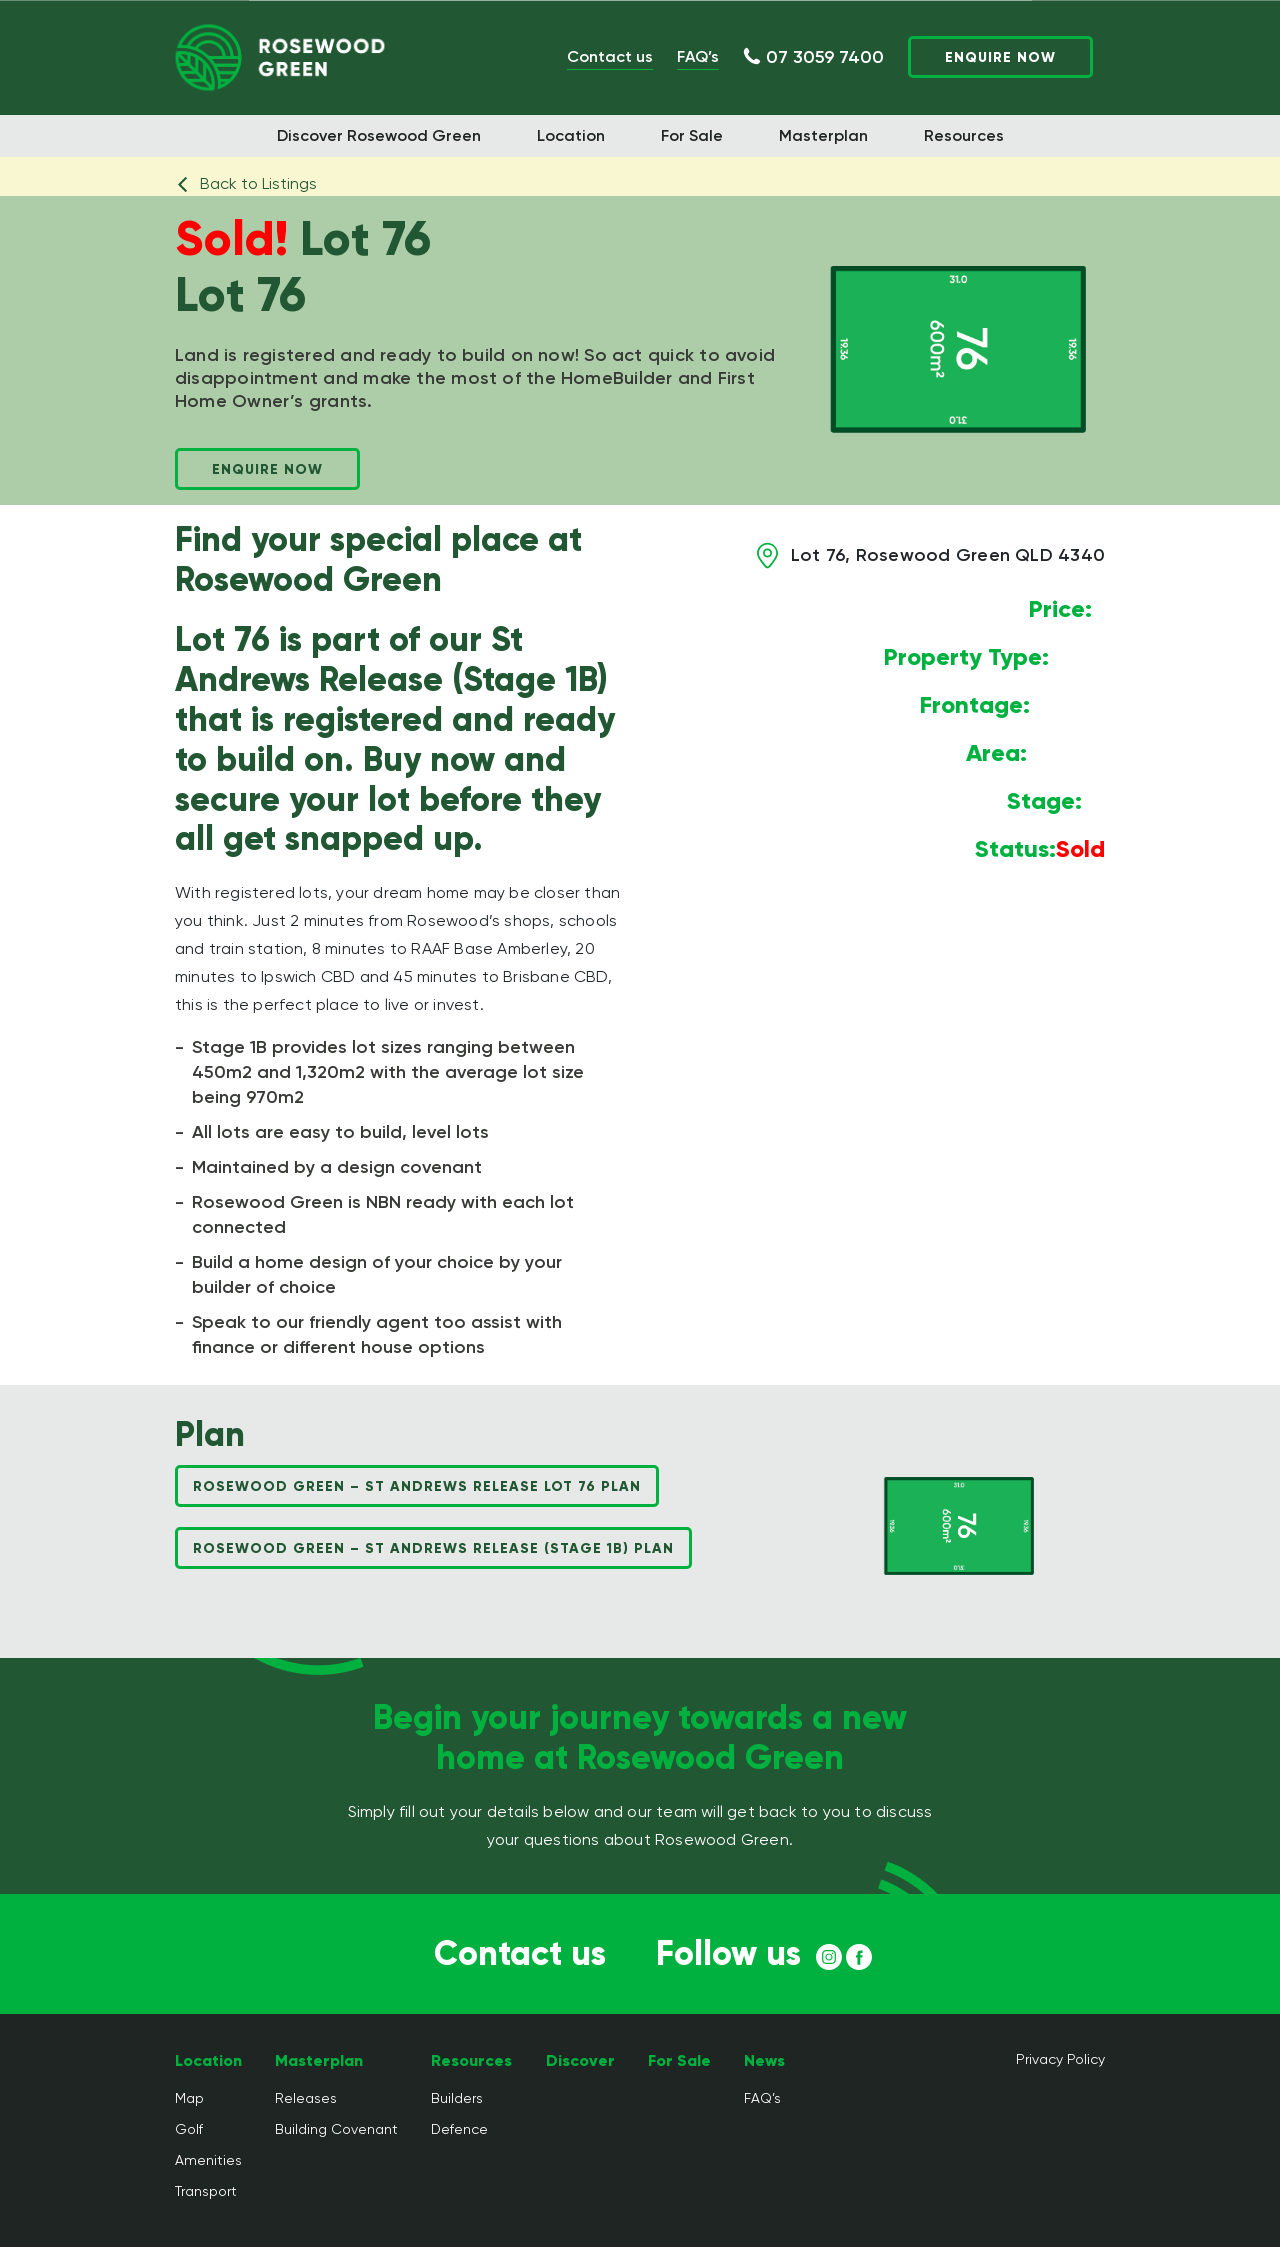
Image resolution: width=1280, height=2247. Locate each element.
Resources (964, 135)
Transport (206, 2191)
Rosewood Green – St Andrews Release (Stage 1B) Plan (433, 1548)
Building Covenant (336, 2129)
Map (189, 2098)
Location (571, 135)
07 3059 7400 (825, 57)
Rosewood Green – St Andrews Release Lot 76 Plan (417, 1486)
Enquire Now (1000, 57)
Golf (189, 2129)
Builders (457, 2098)
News (764, 2060)
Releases (306, 2098)
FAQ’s (698, 56)
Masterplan (823, 135)
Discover (580, 2060)
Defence (459, 2129)
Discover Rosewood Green (379, 135)
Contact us (610, 56)
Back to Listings (246, 183)
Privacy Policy (1060, 2059)
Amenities (208, 2160)
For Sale (692, 135)
